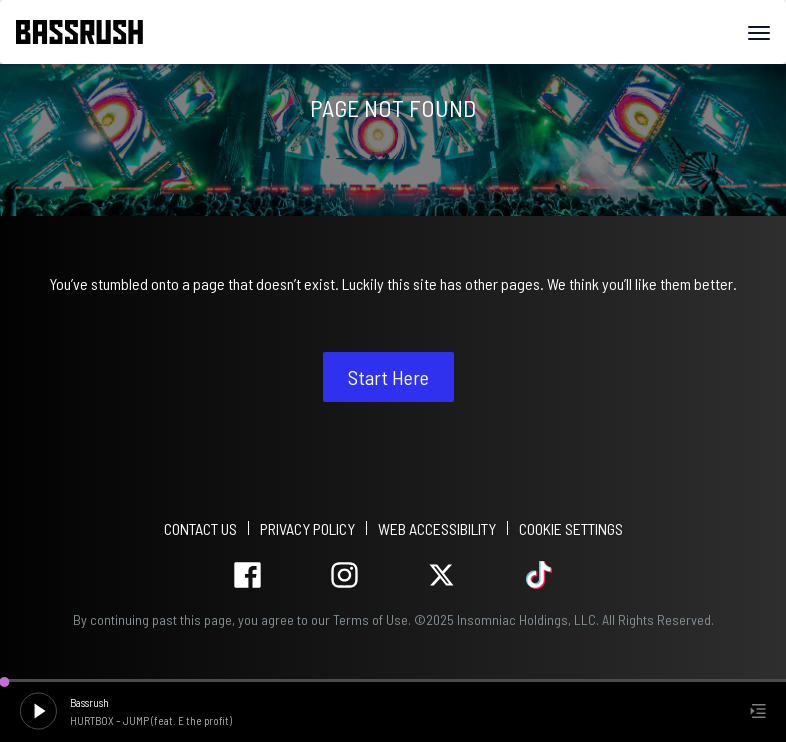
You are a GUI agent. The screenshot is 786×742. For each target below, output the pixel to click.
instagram (344, 575)
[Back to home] (87, 32)
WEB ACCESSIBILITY (437, 528)
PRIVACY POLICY (307, 528)
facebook (247, 575)
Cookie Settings (571, 528)
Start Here (388, 377)
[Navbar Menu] (759, 33)
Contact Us (200, 528)
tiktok (538, 575)
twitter (441, 575)
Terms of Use (370, 619)
